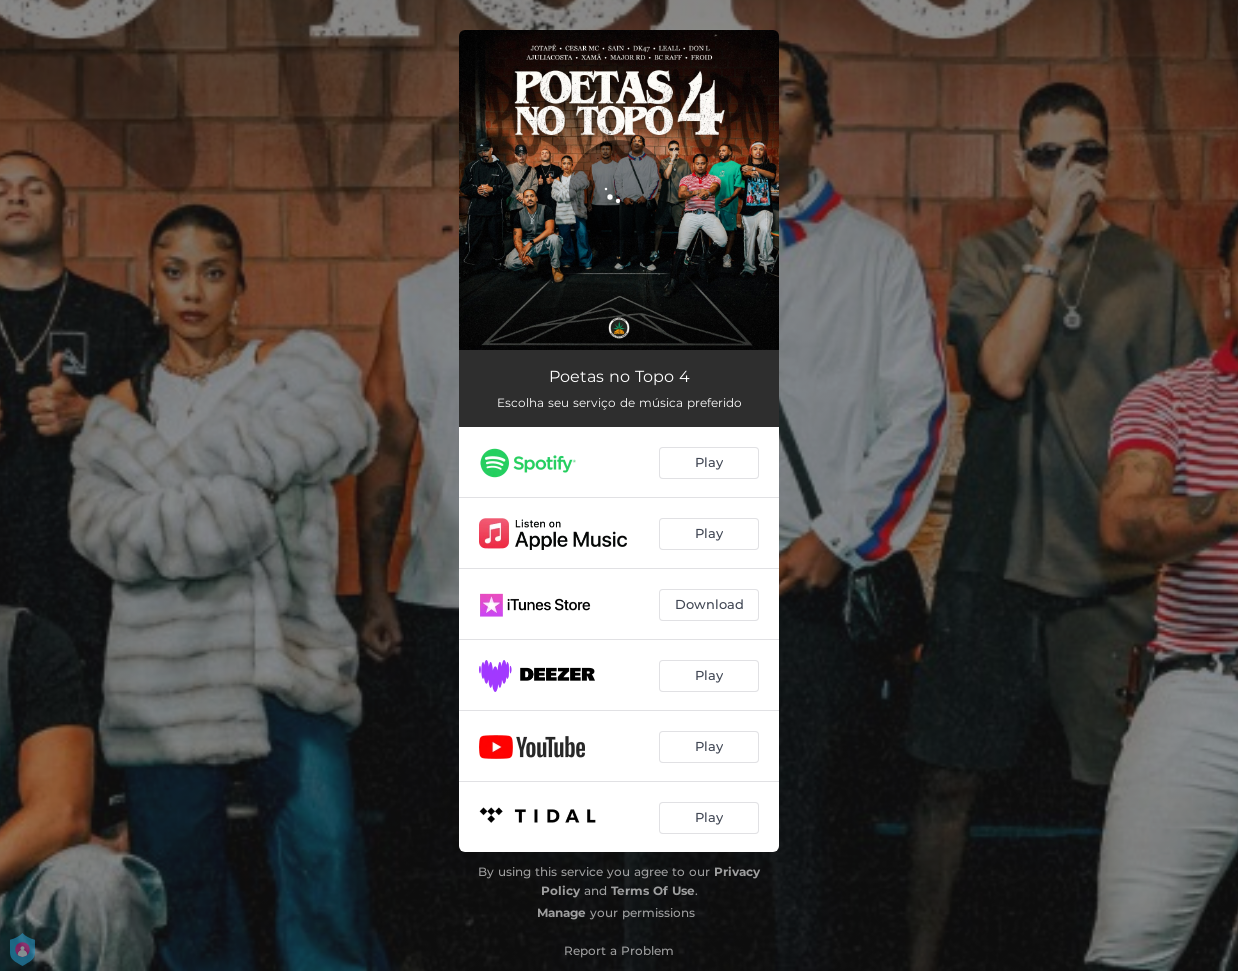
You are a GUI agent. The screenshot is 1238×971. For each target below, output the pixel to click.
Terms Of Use (653, 890)
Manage (561, 912)
